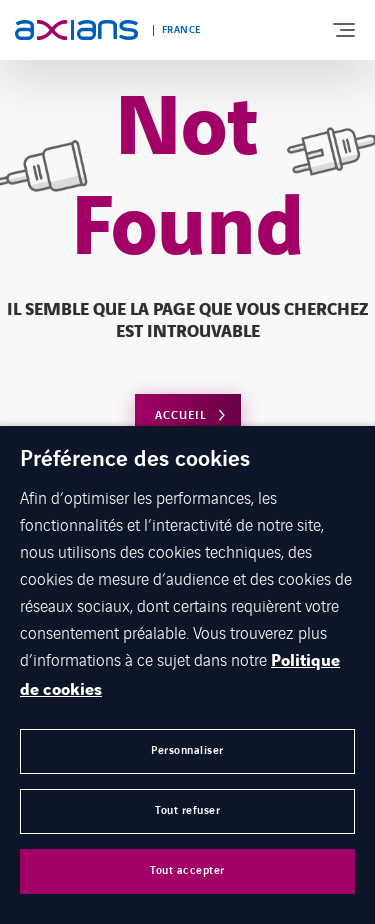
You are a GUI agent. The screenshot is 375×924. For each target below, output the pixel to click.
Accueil (181, 415)
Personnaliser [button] (187, 750)
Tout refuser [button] (187, 810)
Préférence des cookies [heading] (135, 460)
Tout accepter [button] (187, 870)
